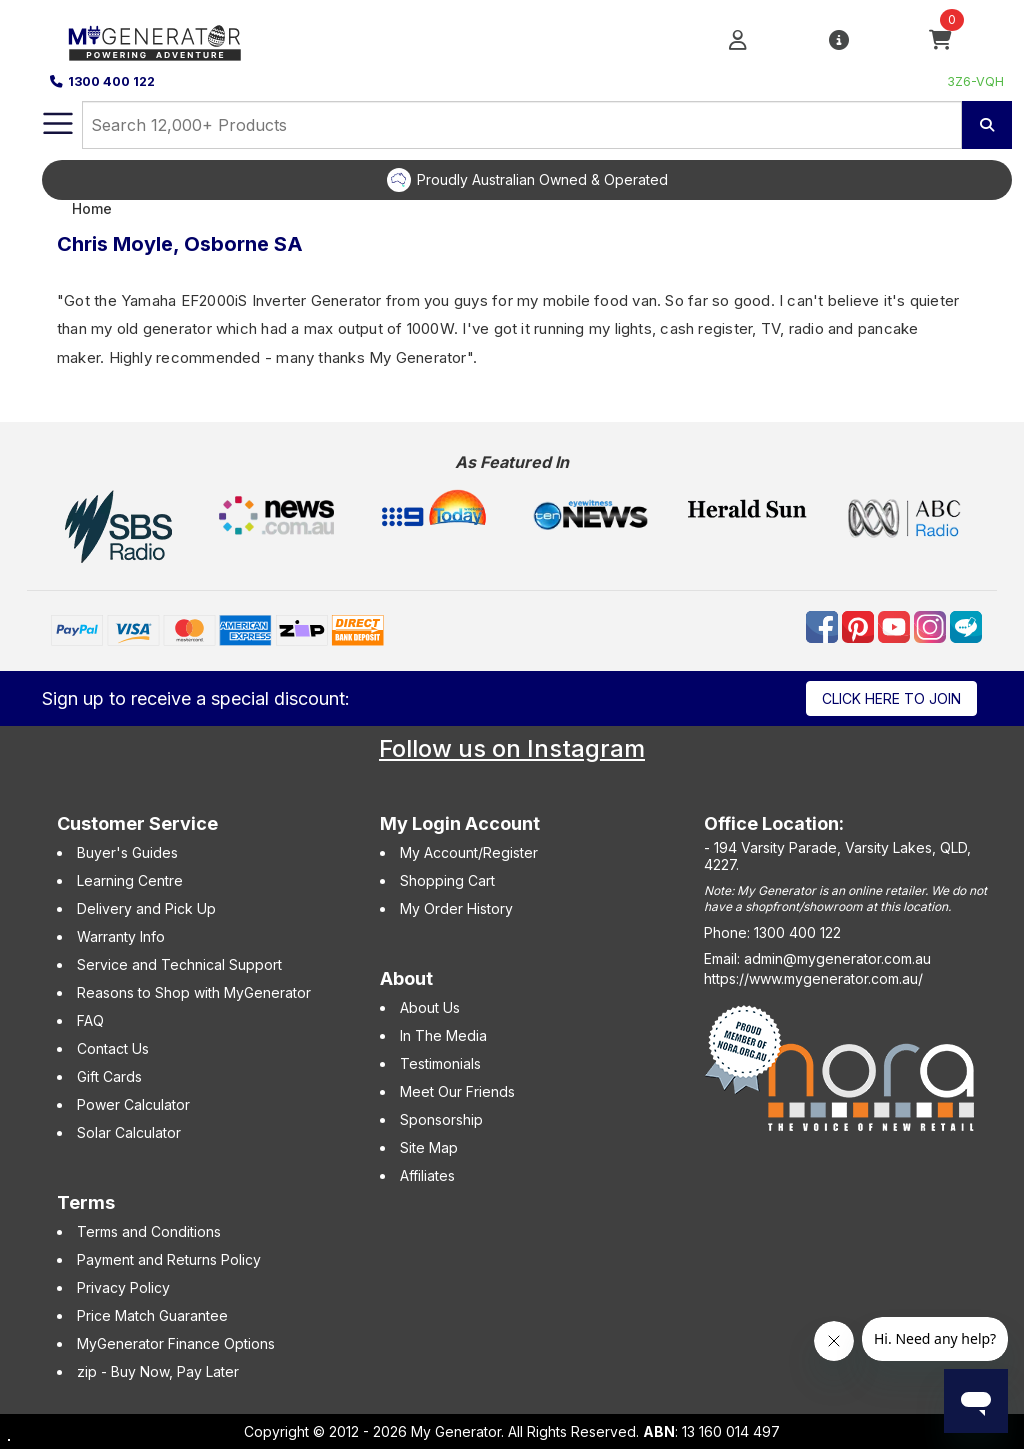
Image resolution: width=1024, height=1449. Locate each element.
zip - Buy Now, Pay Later (158, 1371)
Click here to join (891, 698)
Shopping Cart (447, 880)
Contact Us (113, 1048)
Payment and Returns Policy (169, 1259)
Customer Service (137, 823)
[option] (527, 180)
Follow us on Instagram (512, 748)
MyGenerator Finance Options (176, 1343)
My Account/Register (469, 852)
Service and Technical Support (179, 964)
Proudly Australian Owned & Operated (542, 179)
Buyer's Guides (127, 852)
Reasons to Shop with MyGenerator (194, 992)
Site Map (429, 1147)
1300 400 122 (102, 81)
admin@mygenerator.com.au (837, 958)
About (406, 978)
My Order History (456, 908)
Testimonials (440, 1063)
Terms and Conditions (149, 1231)
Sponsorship (441, 1119)
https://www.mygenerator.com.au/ (813, 978)
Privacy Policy (123, 1287)
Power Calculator (133, 1104)
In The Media (443, 1035)
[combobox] (522, 125)
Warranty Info (121, 936)
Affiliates (427, 1175)
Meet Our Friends (457, 1091)
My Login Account (460, 823)
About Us (430, 1007)
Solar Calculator (129, 1132)
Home (92, 208)
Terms (86, 1202)
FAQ (90, 1020)
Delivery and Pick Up (146, 908)
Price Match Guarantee (152, 1315)
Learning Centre (130, 880)
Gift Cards (109, 1076)
